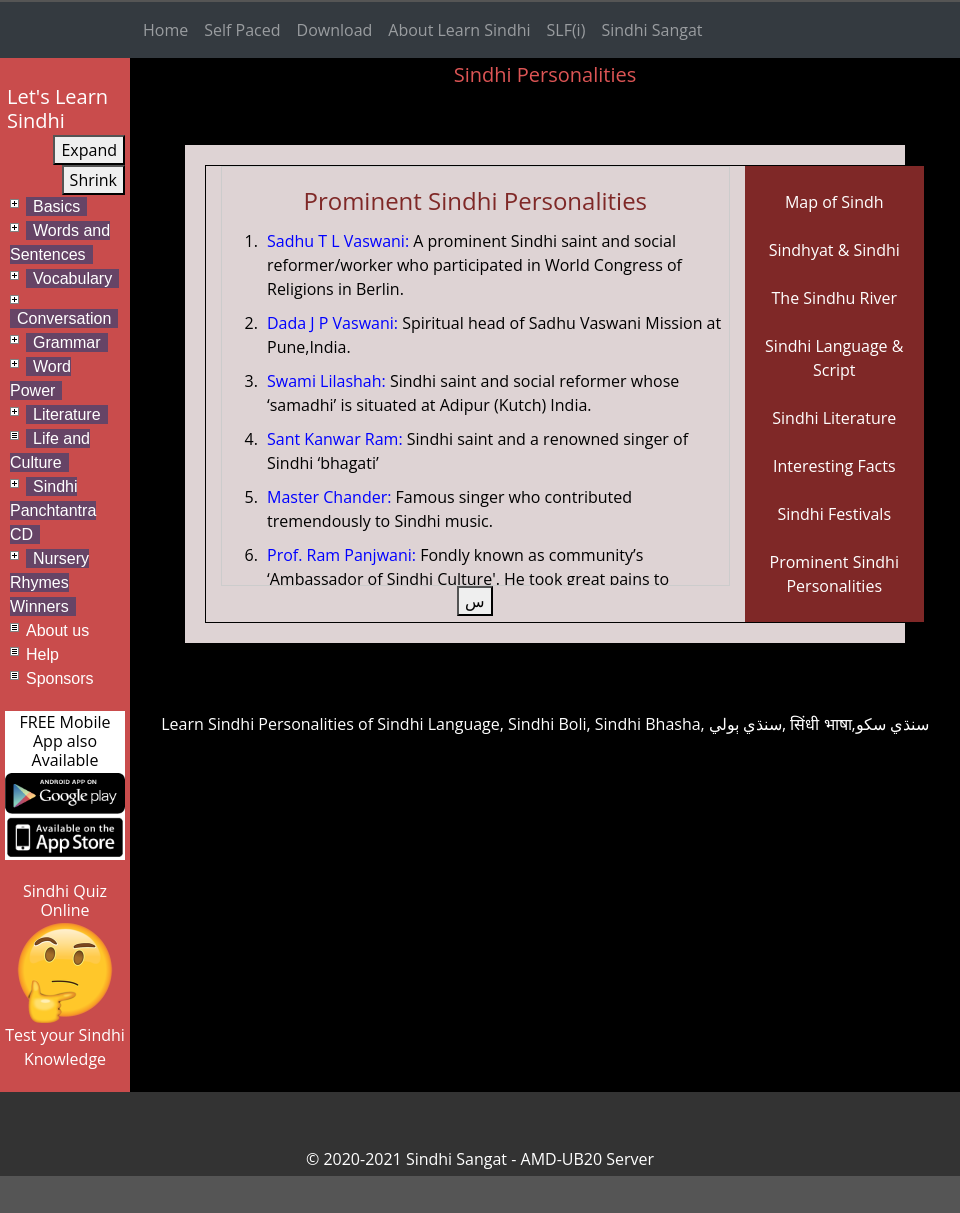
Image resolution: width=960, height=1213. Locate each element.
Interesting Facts (834, 466)
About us (57, 630)
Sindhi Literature (834, 418)
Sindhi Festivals (834, 514)
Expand (89, 150)
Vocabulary (72, 278)
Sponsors (60, 678)
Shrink (93, 180)
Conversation (64, 318)
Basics (56, 206)
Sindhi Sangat (651, 30)
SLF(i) (566, 30)
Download (335, 30)
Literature (67, 414)
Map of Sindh (834, 202)
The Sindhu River (834, 298)
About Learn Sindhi (459, 30)
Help (42, 654)
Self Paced (242, 30)
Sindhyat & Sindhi (834, 250)
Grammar (67, 342)
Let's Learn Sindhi (57, 108)
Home (165, 30)
